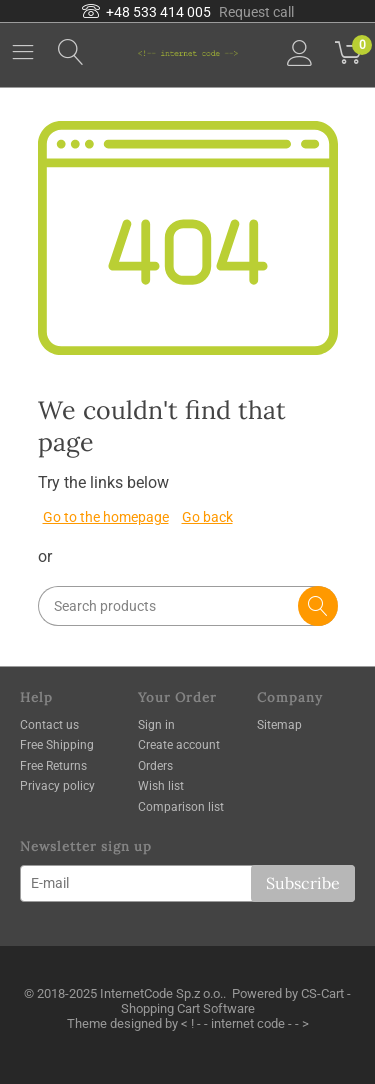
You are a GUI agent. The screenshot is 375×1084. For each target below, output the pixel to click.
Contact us (49, 725)
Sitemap (279, 725)
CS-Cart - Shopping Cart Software (236, 1001)
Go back (207, 517)
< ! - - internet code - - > (245, 1023)
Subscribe (303, 883)
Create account (179, 745)
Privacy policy (57, 786)
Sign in (156, 725)
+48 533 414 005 (146, 12)
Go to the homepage (106, 517)
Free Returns (53, 766)
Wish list (161, 786)
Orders (155, 766)
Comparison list (181, 807)
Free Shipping (57, 745)
